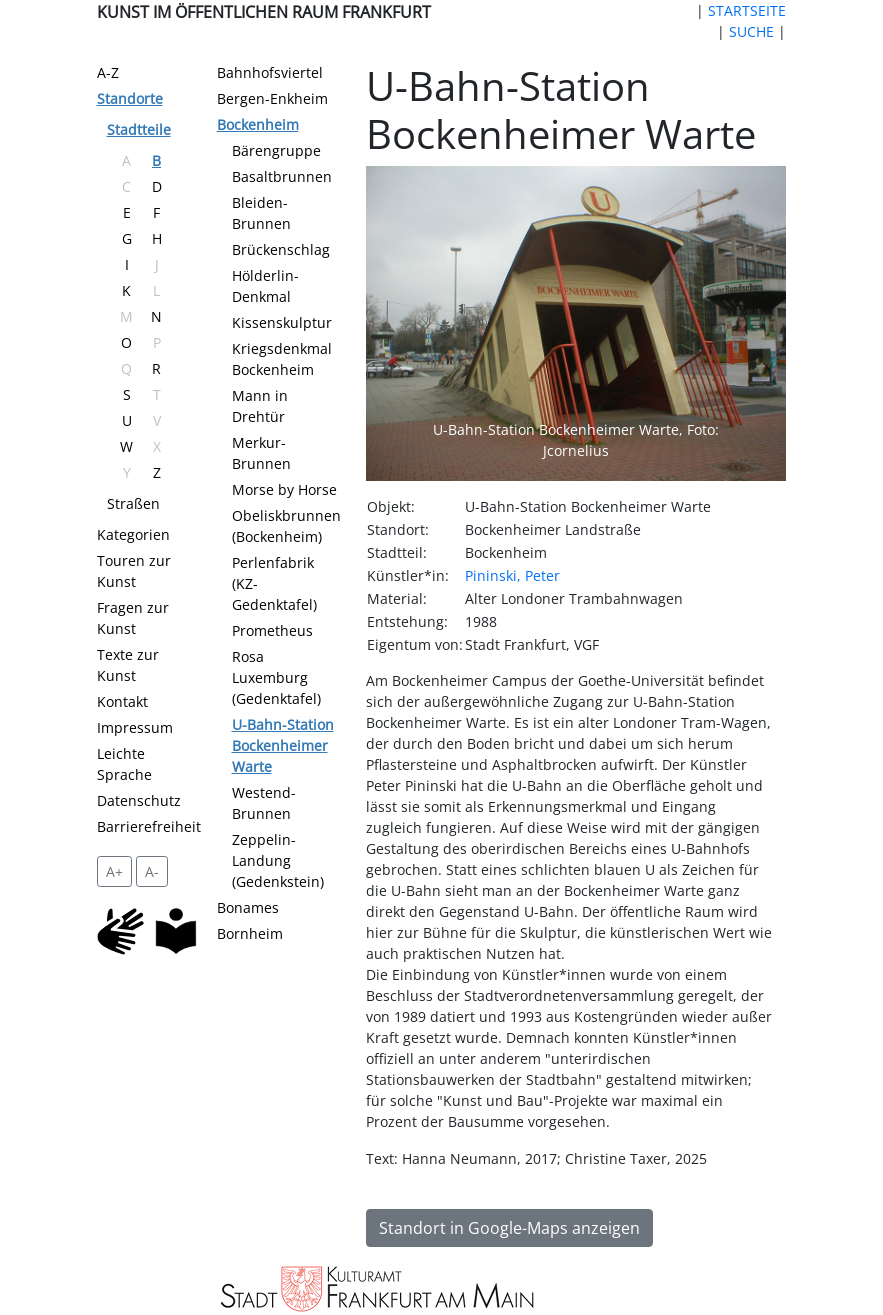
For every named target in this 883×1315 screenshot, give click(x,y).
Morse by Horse (284, 489)
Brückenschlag (281, 249)
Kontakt (122, 701)
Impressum (135, 727)
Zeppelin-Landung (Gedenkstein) (278, 860)
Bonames (248, 907)
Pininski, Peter (512, 575)
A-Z (108, 72)
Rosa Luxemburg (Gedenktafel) (276, 677)
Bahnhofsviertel (270, 72)
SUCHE (751, 31)
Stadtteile (139, 129)
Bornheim (250, 933)
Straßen (133, 503)
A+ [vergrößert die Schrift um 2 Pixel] (114, 871)
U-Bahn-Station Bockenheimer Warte (283, 745)
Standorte (130, 98)
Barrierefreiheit (149, 826)
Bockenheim (258, 124)
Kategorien (133, 534)
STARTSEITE (747, 10)
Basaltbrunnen (282, 176)
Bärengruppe (276, 150)
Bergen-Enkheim (272, 98)
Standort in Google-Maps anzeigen (509, 1228)
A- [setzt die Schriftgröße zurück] (152, 871)
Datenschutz (139, 800)
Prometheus (272, 630)
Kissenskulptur (282, 322)
